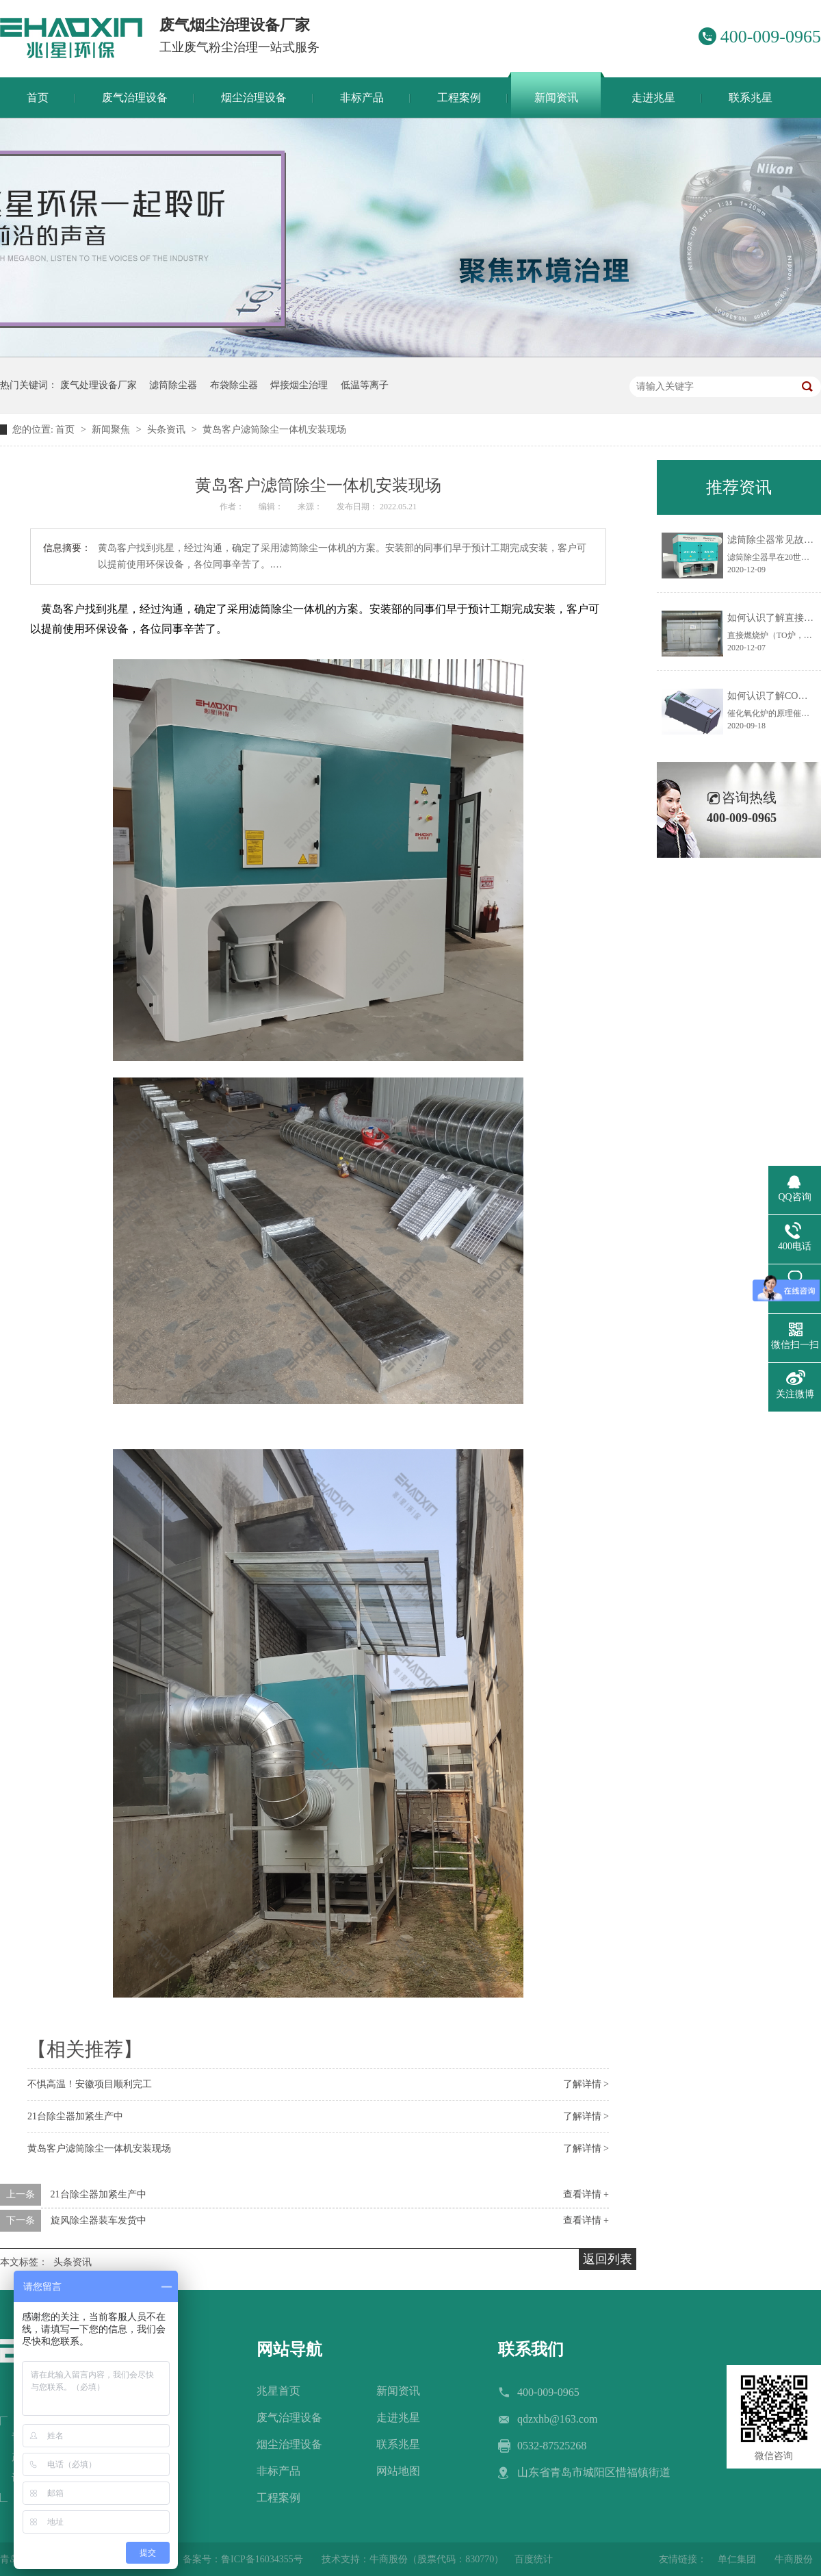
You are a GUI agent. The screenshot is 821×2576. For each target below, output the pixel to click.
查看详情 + (586, 2194)
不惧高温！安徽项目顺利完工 (89, 2084)
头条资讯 (167, 429)
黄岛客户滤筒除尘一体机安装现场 (274, 429)
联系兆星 (398, 2444)
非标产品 (278, 2471)
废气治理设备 (289, 2417)
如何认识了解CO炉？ (772, 696)
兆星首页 (278, 2391)
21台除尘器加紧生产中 (75, 2116)
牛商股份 (793, 2559)
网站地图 (398, 2471)
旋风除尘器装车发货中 (98, 2220)
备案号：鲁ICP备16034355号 (243, 2559)
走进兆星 (398, 2417)
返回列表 (607, 2259)
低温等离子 (365, 385)
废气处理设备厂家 (98, 385)
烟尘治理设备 (289, 2444)
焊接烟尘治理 (299, 385)
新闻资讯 (398, 2391)
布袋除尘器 (234, 385)
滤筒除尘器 (173, 385)
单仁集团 (737, 2559)
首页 (66, 429)
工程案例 (278, 2497)
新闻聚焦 (112, 429)
